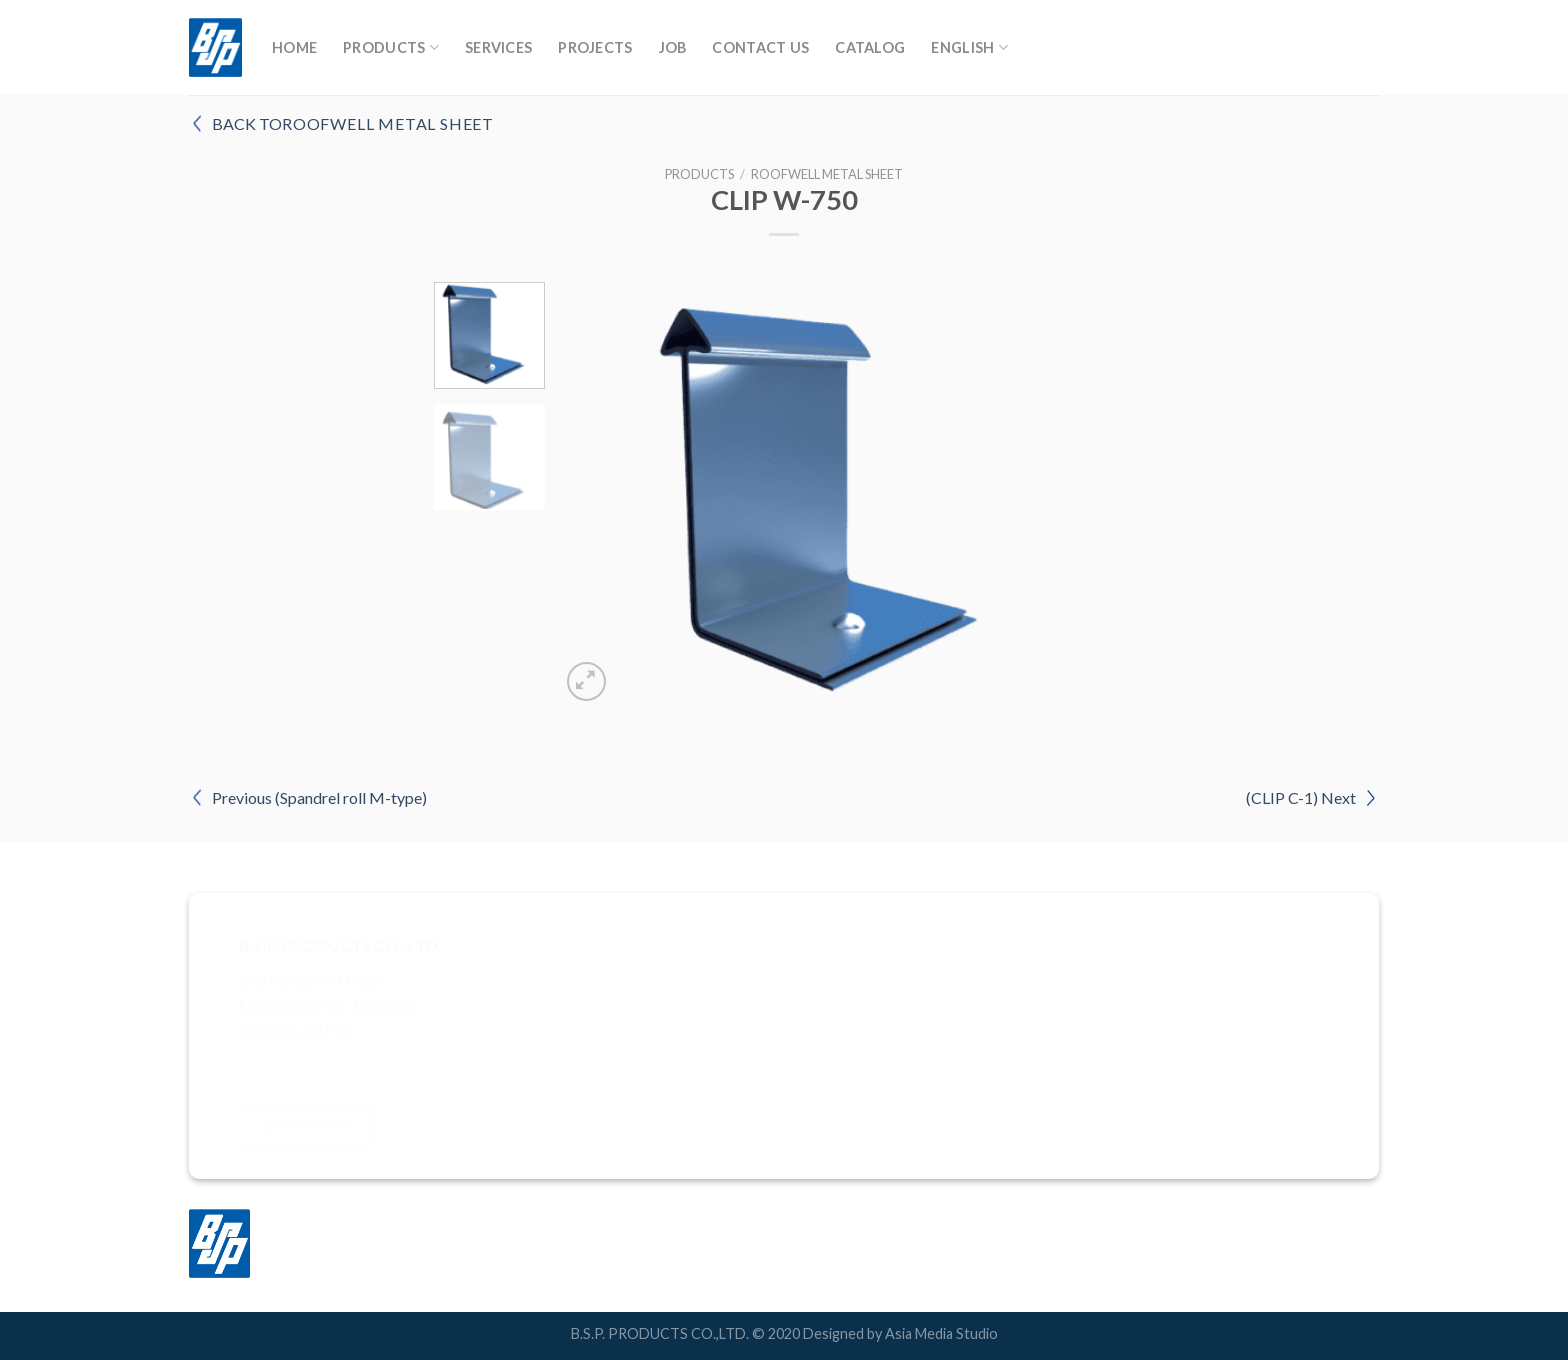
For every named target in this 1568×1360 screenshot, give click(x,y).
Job (673, 47)
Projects (595, 47)
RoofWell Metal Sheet (827, 174)
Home (294, 47)
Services (498, 47)
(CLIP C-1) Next (1301, 797)
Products (391, 47)
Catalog (870, 47)
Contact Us (760, 47)
